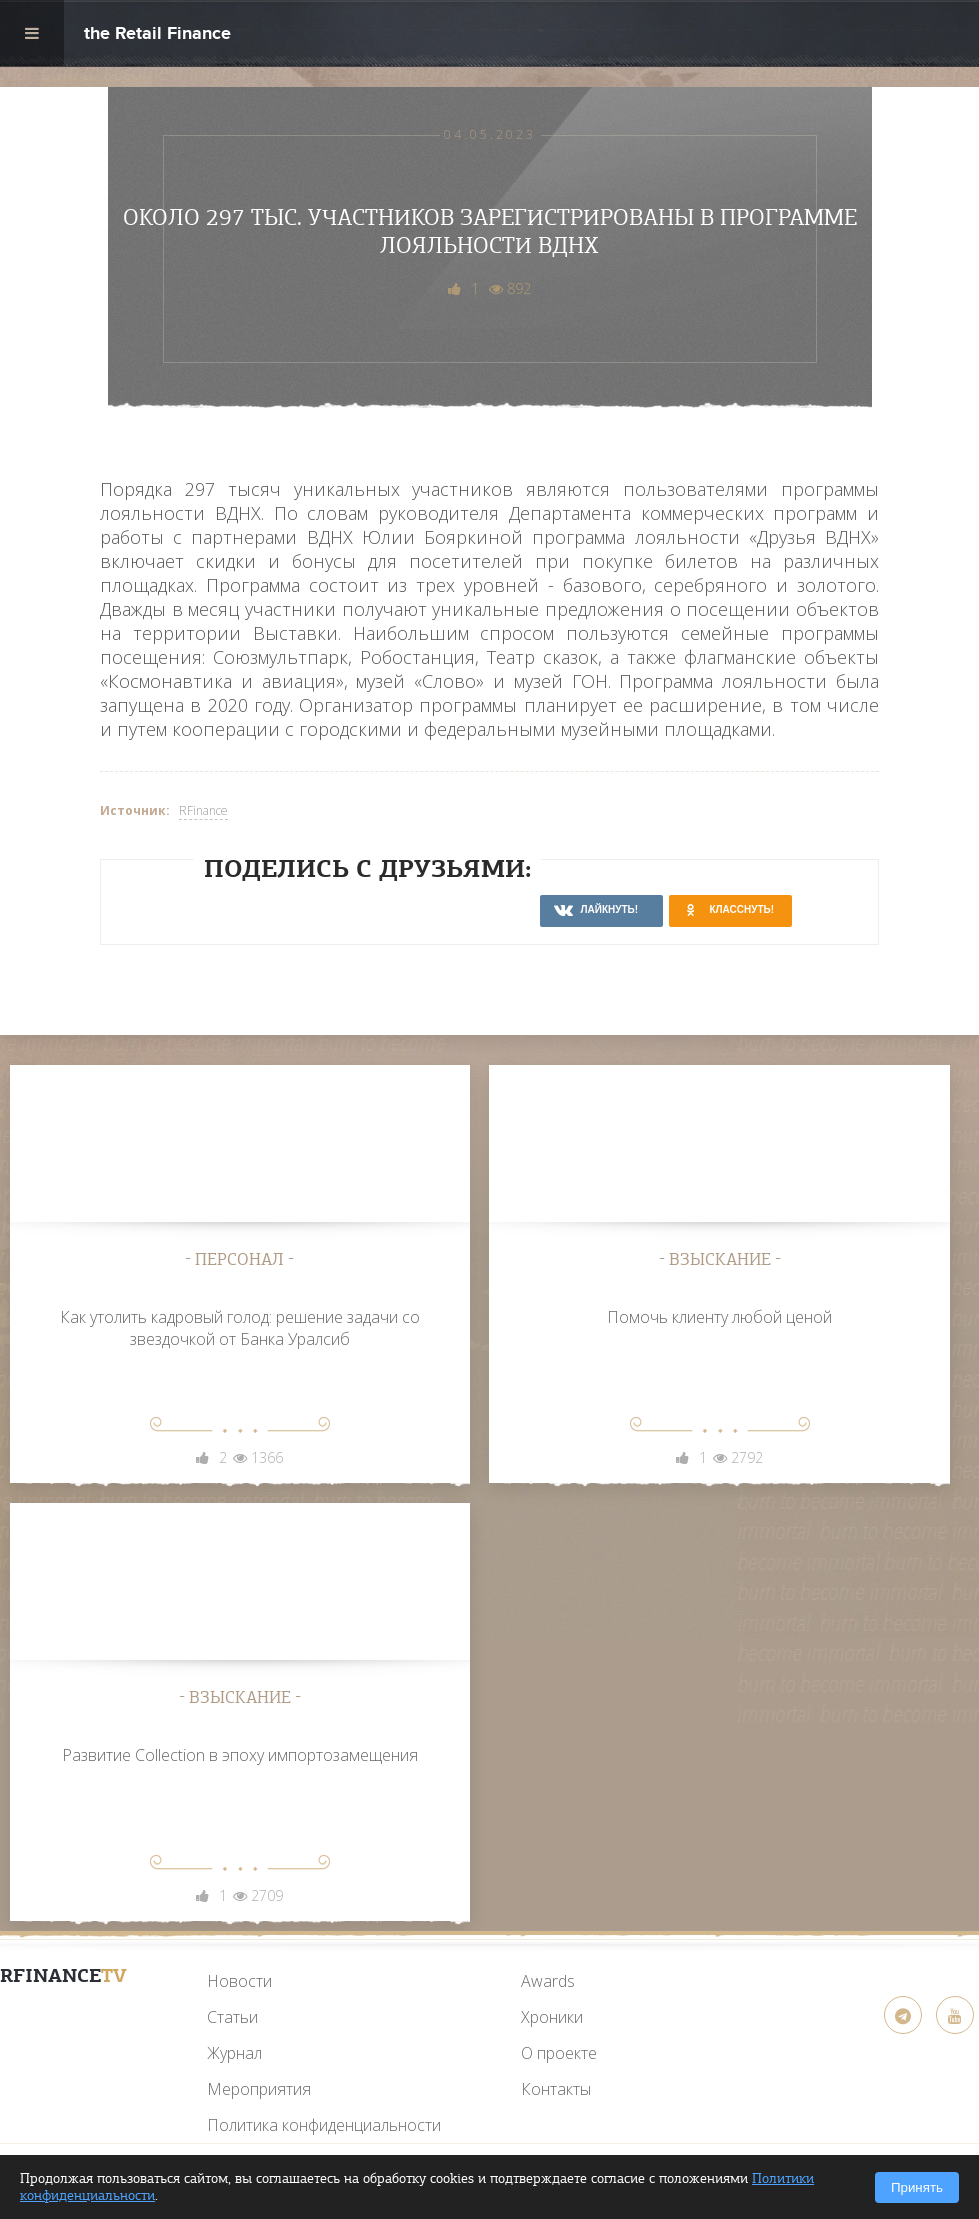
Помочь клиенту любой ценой (719, 1317)
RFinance (203, 810)
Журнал (234, 2053)
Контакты (556, 2089)
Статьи (232, 2017)
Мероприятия (259, 2089)
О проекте (559, 2053)
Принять (917, 2187)
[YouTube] (63, 2023)
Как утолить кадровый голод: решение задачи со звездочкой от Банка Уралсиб (240, 1328)
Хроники (552, 2017)
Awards (548, 1981)
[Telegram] (903, 2015)
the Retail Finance (157, 35)
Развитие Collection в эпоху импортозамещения (240, 1755)
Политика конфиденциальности (324, 2125)
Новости (239, 1981)
